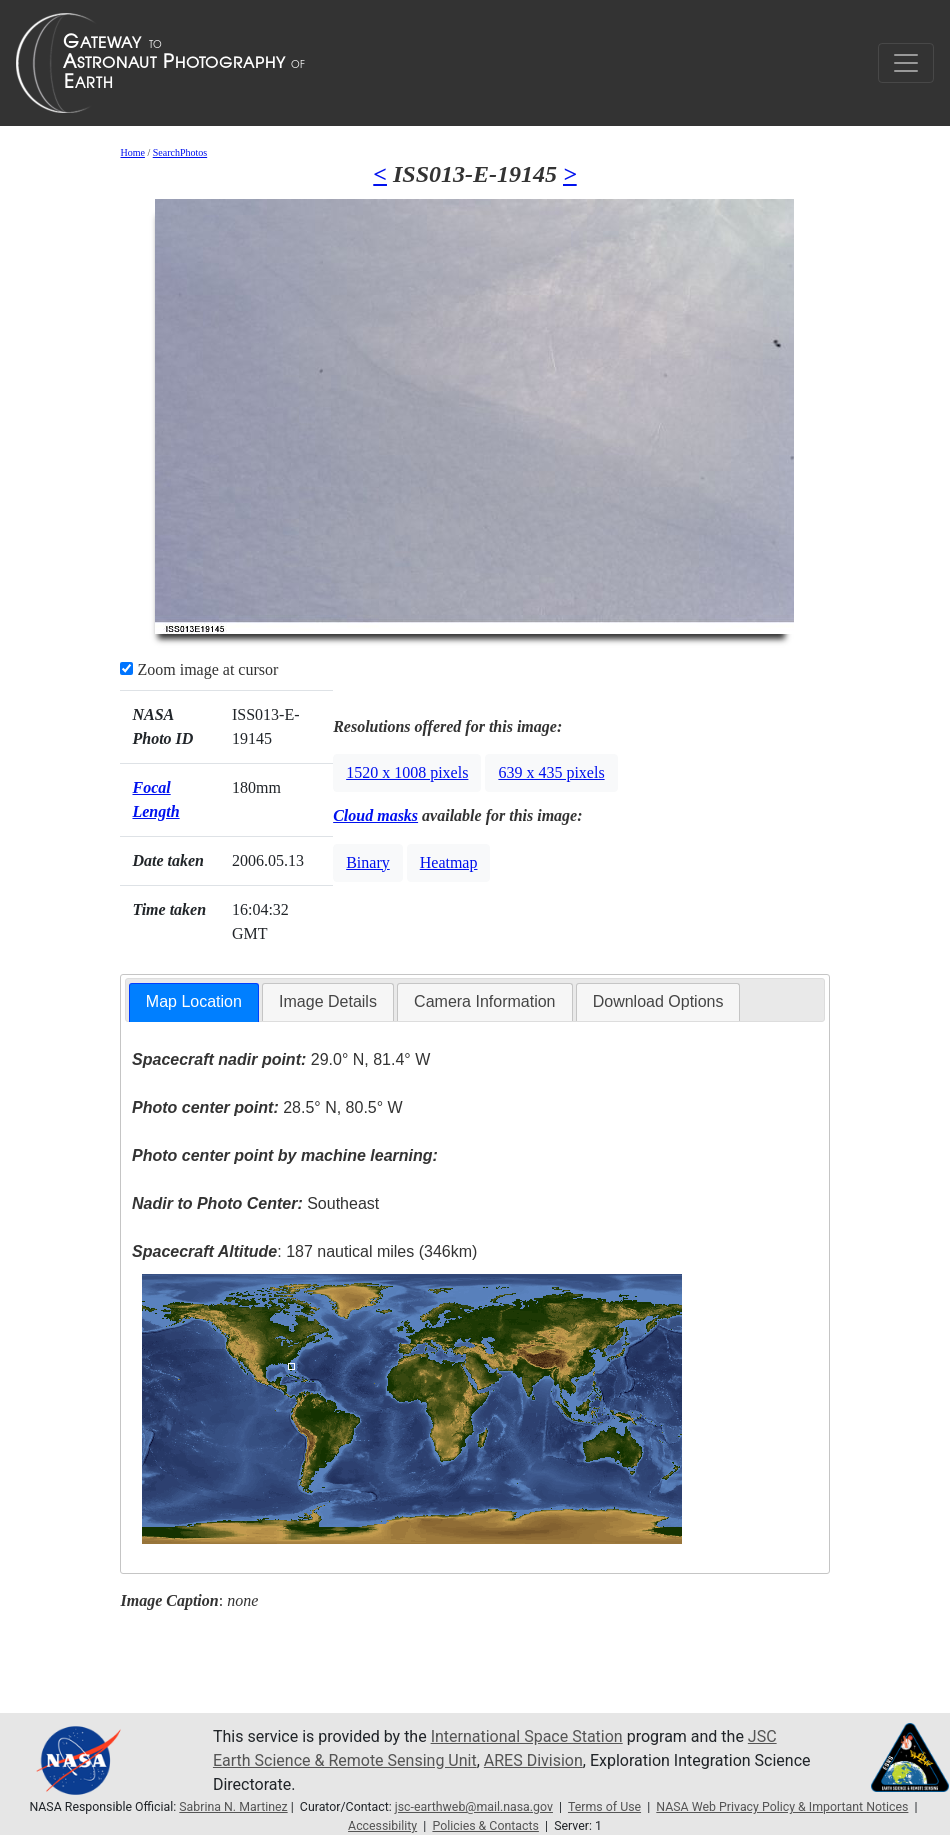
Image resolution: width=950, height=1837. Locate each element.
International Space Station (527, 1736)
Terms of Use (604, 1807)
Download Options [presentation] (658, 1001)
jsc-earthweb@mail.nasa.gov (474, 1807)
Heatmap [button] (449, 862)
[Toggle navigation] (906, 63)
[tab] (194, 1002)
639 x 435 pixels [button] (551, 772)
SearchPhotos (180, 152)
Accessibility (382, 1826)
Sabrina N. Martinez (233, 1807)
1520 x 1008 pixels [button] (407, 772)
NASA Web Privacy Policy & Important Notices (782, 1807)
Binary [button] (368, 862)
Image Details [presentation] (328, 1001)
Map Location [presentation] (194, 1001)
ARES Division (533, 1760)
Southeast (255, 1203)
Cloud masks (375, 815)
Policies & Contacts (485, 1826)
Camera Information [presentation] (484, 1001)
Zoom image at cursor (199, 669)
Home (132, 152)
